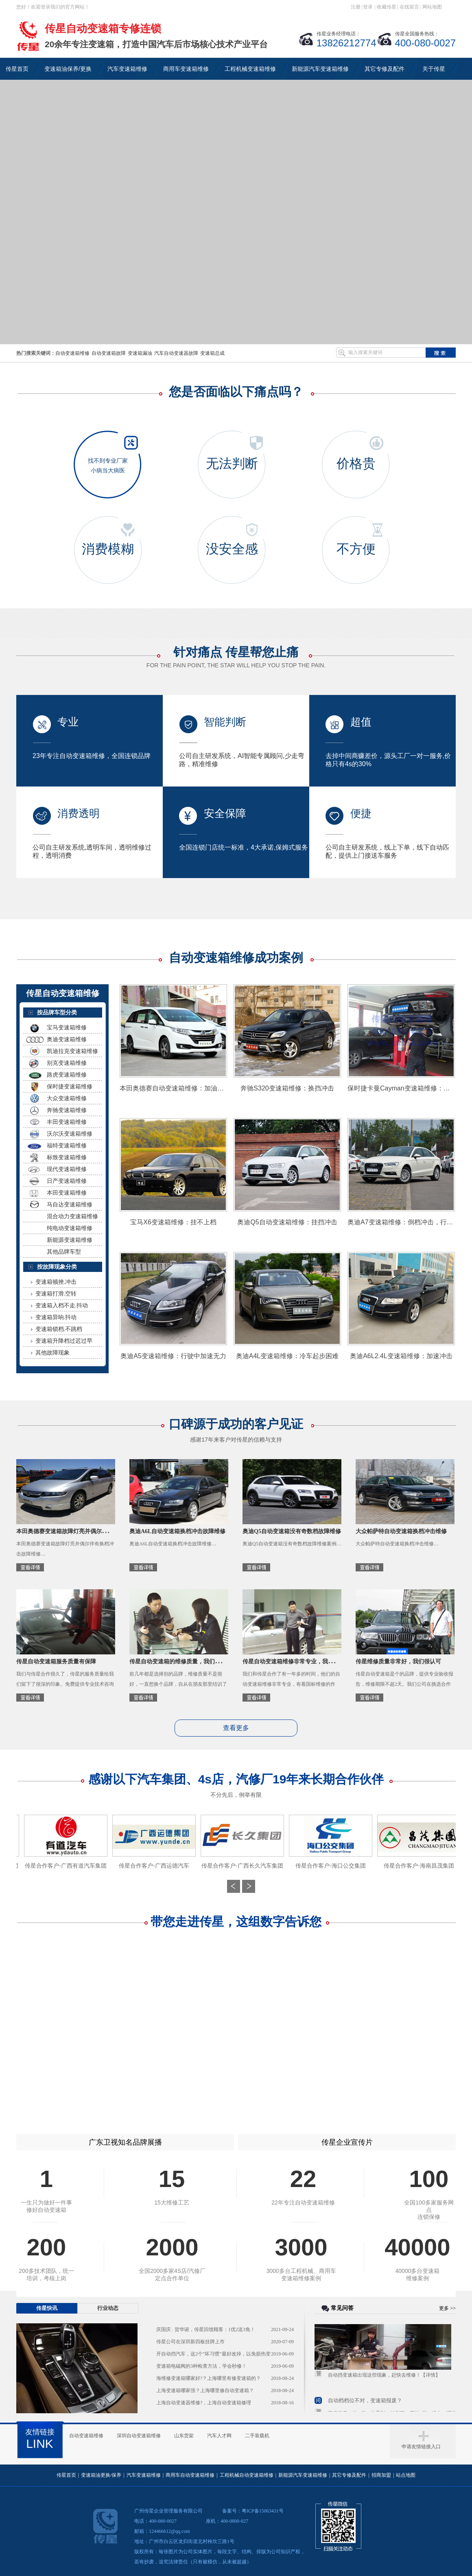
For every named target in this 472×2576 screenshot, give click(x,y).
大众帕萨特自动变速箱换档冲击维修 (401, 1531)
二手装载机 (257, 2435)
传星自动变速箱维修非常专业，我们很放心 (297, 1661)
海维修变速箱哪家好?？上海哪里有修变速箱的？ (208, 2378)
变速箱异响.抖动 (56, 1317)
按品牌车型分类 (57, 1012)
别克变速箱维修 (67, 1063)
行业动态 (107, 2308)
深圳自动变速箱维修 (139, 2435)
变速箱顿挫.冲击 (56, 1281)
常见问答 (342, 2308)
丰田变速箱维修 (67, 1122)
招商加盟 (381, 2475)
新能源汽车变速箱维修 (302, 2475)
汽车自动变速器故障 (176, 353)
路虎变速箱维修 (67, 1074)
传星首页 (66, 2475)
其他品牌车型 (64, 1251)
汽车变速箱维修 (144, 2475)
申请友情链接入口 (421, 2446)
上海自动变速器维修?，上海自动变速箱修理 (203, 2403)
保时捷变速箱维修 (69, 1086)
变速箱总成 (212, 353)
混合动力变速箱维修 (72, 1216)
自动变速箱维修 (72, 353)
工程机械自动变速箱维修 (246, 2475)
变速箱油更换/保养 (101, 2475)
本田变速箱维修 (67, 1192)
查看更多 (236, 1727)
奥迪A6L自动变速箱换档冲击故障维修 (177, 1531)
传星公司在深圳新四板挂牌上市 (190, 2341)
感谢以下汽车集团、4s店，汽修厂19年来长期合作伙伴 (236, 1785)
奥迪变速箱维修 (67, 1039)
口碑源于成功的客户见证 (236, 1430)
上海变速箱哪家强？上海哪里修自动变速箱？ (205, 2390)
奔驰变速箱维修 (67, 1110)
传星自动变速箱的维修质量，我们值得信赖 (183, 1661)
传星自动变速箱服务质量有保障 (56, 1661)
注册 (356, 7)
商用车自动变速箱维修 (190, 2475)
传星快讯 (46, 2308)
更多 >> (447, 2308)
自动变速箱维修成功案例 (236, 957)
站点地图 (405, 2475)
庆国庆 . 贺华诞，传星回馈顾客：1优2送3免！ (205, 2329)
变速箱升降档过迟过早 (63, 1340)
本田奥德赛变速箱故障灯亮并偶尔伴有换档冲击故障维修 (87, 1531)
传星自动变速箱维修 (62, 993)
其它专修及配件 (349, 2475)
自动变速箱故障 (109, 353)
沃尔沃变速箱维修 (69, 1133)
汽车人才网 (219, 2435)
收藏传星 (386, 7)
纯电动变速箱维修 (69, 1228)
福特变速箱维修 (67, 1145)
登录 (368, 7)
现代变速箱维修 (67, 1169)
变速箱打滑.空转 (56, 1293)
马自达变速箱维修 (69, 1204)
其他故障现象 (52, 1352)
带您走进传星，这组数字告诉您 (236, 1921)
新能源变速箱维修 (69, 1240)
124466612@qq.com (169, 2531)
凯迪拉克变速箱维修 (72, 1051)
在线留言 (409, 7)
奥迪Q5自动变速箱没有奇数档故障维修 (292, 1531)
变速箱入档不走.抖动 (61, 1305)
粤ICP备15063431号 (263, 2511)
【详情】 (430, 2378)
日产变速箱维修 (67, 1181)
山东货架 (184, 2435)
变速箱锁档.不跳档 (59, 1329)
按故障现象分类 (57, 1266)
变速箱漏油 (140, 353)
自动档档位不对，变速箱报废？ (365, 2404)
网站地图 (432, 7)
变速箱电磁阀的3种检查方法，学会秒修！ (201, 2366)
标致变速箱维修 (67, 1157)
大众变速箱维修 (67, 1098)
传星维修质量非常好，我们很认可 (398, 1661)
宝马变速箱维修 (67, 1027)
